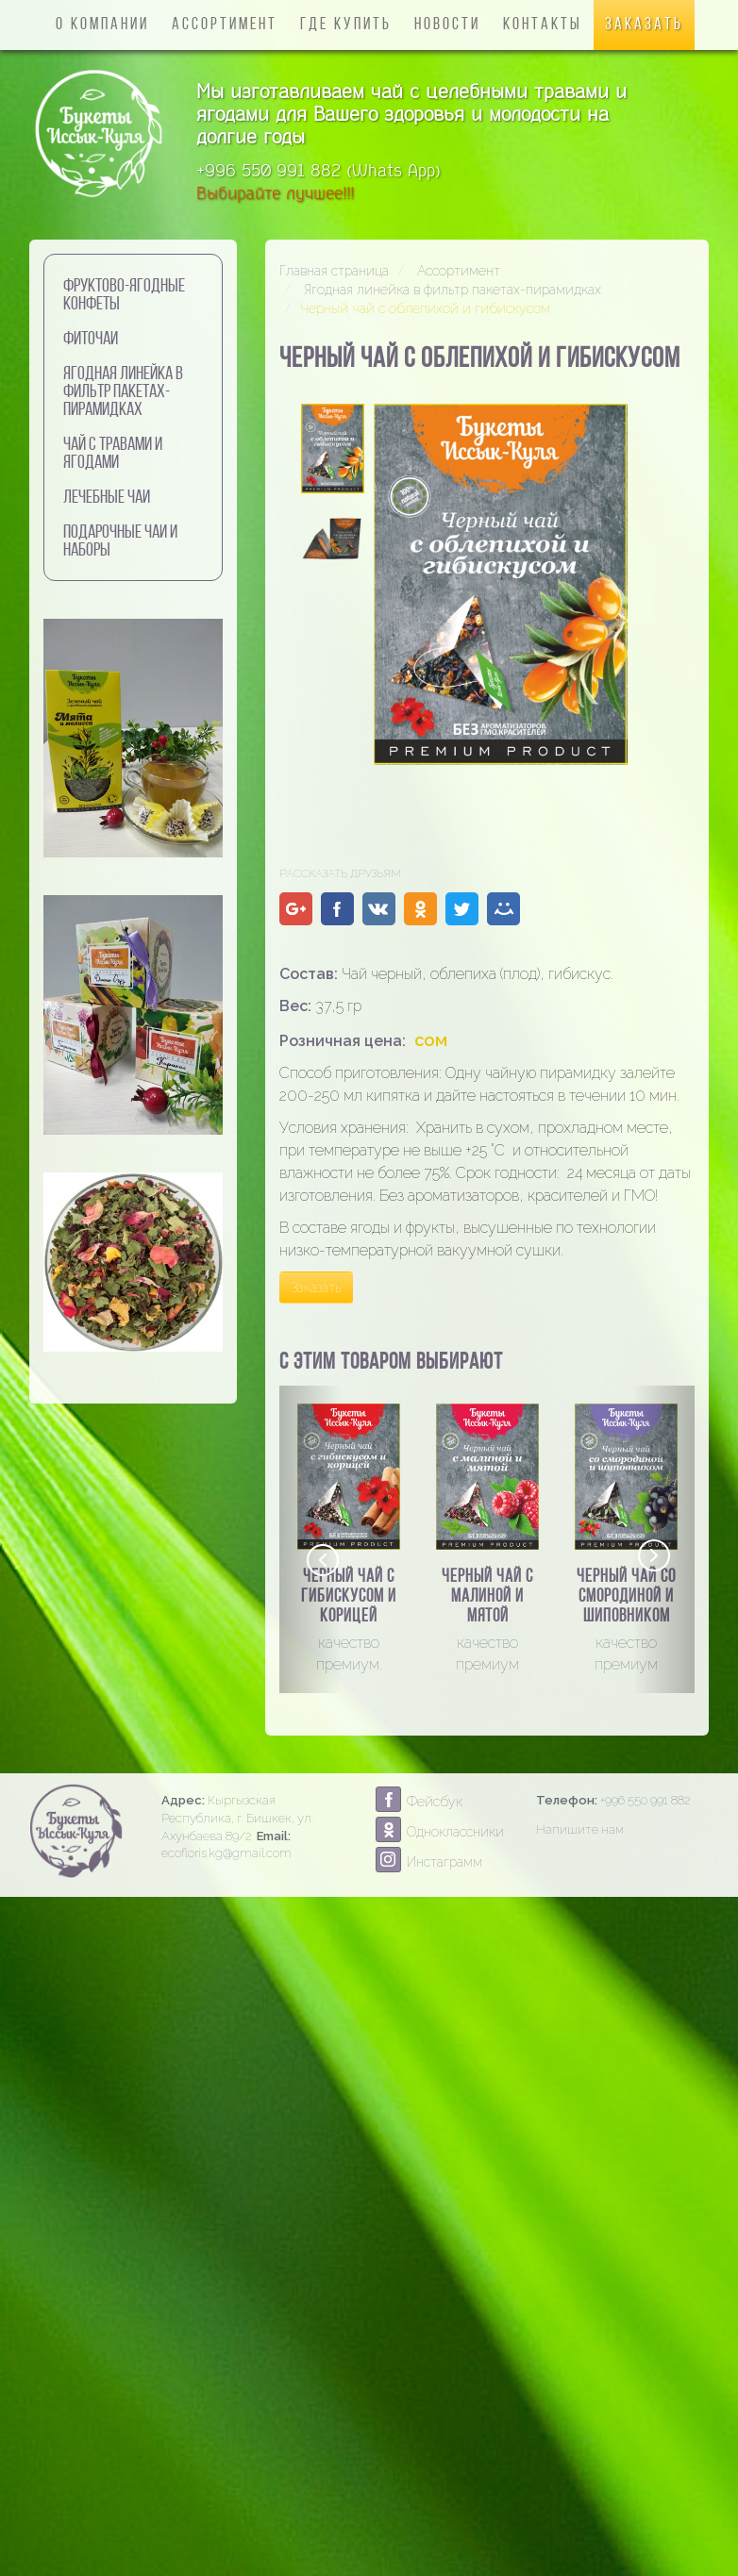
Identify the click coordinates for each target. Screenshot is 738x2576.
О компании (102, 25)
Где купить (346, 25)
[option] (348, 1539)
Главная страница (334, 270)
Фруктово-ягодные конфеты (124, 295)
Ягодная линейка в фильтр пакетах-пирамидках (123, 392)
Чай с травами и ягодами (112, 454)
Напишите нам (580, 1829)
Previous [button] (322, 1558)
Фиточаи (90, 339)
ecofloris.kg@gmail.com (226, 1853)
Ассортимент (224, 25)
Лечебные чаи (106, 498)
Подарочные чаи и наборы (120, 542)
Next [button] (654, 1556)
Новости (447, 25)
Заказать (644, 25)
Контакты (542, 25)
